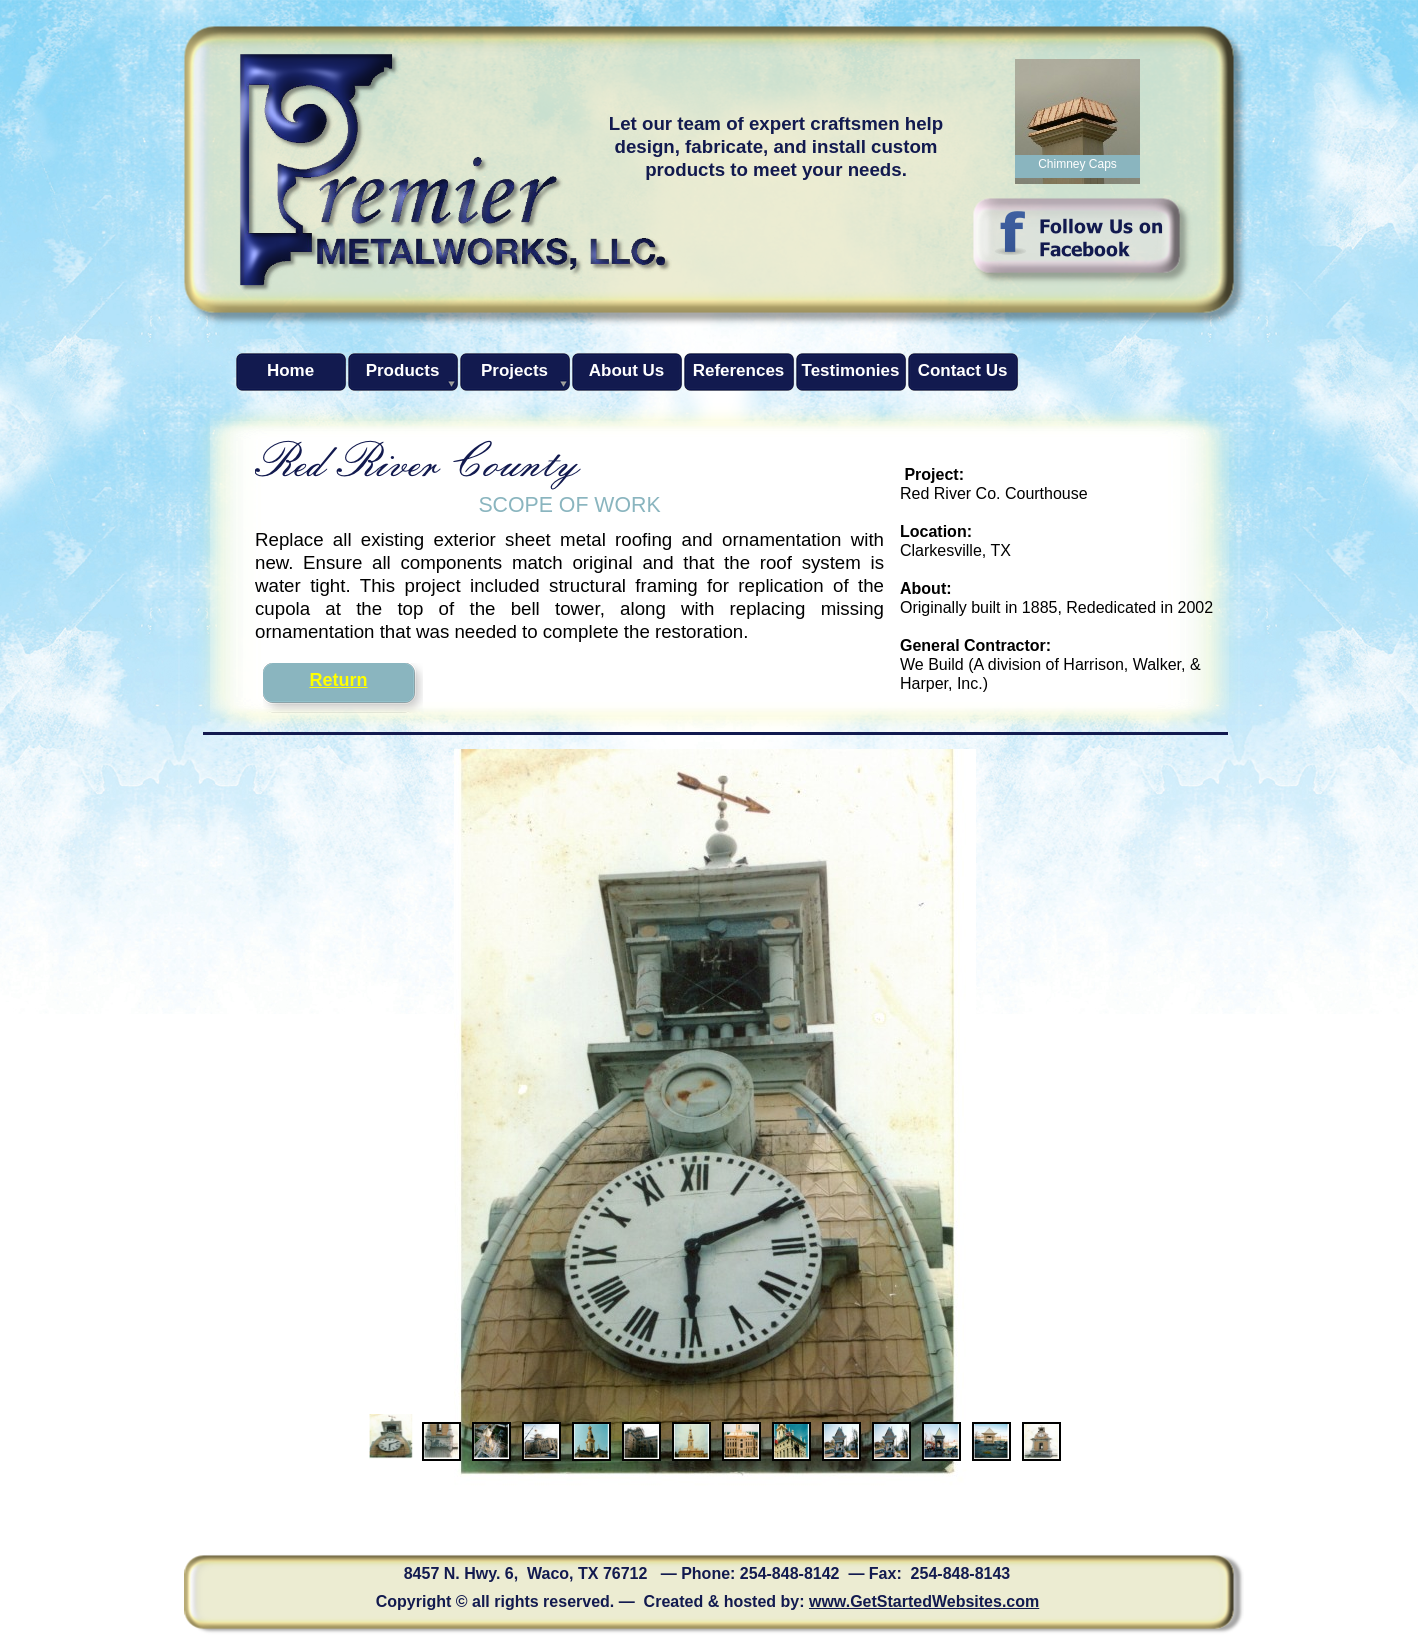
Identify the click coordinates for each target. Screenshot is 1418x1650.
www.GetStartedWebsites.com (924, 1601)
